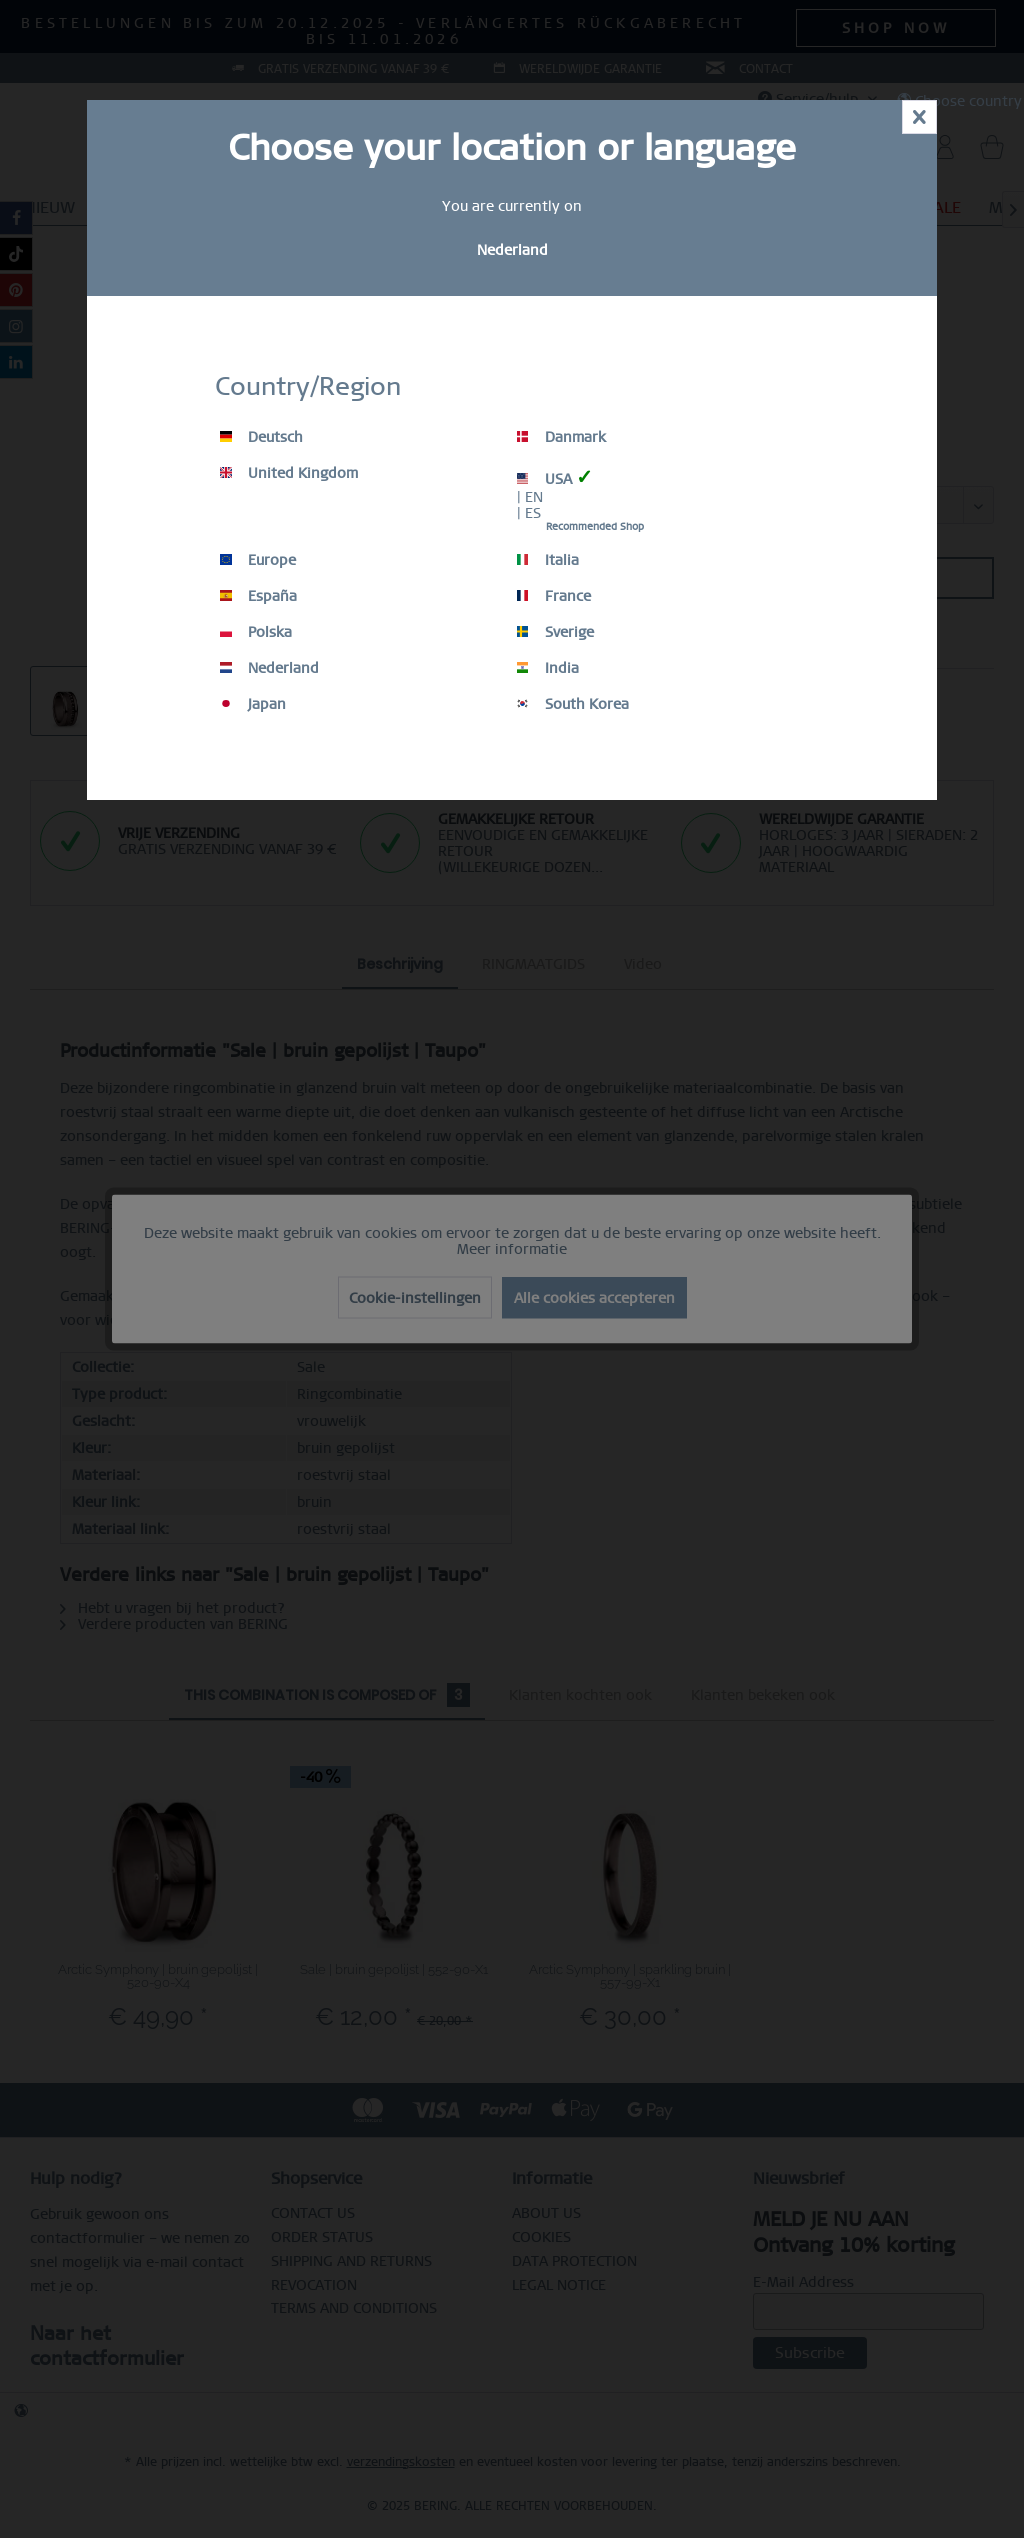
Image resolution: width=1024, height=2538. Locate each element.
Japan (253, 704)
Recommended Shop (595, 526)
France (554, 596)
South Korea (573, 704)
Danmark (561, 437)
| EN (530, 497)
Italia (548, 560)
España (258, 596)
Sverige (555, 632)
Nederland (269, 668)
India (548, 668)
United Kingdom (289, 473)
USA (555, 477)
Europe (258, 560)
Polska (256, 632)
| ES (529, 513)
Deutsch (261, 437)
